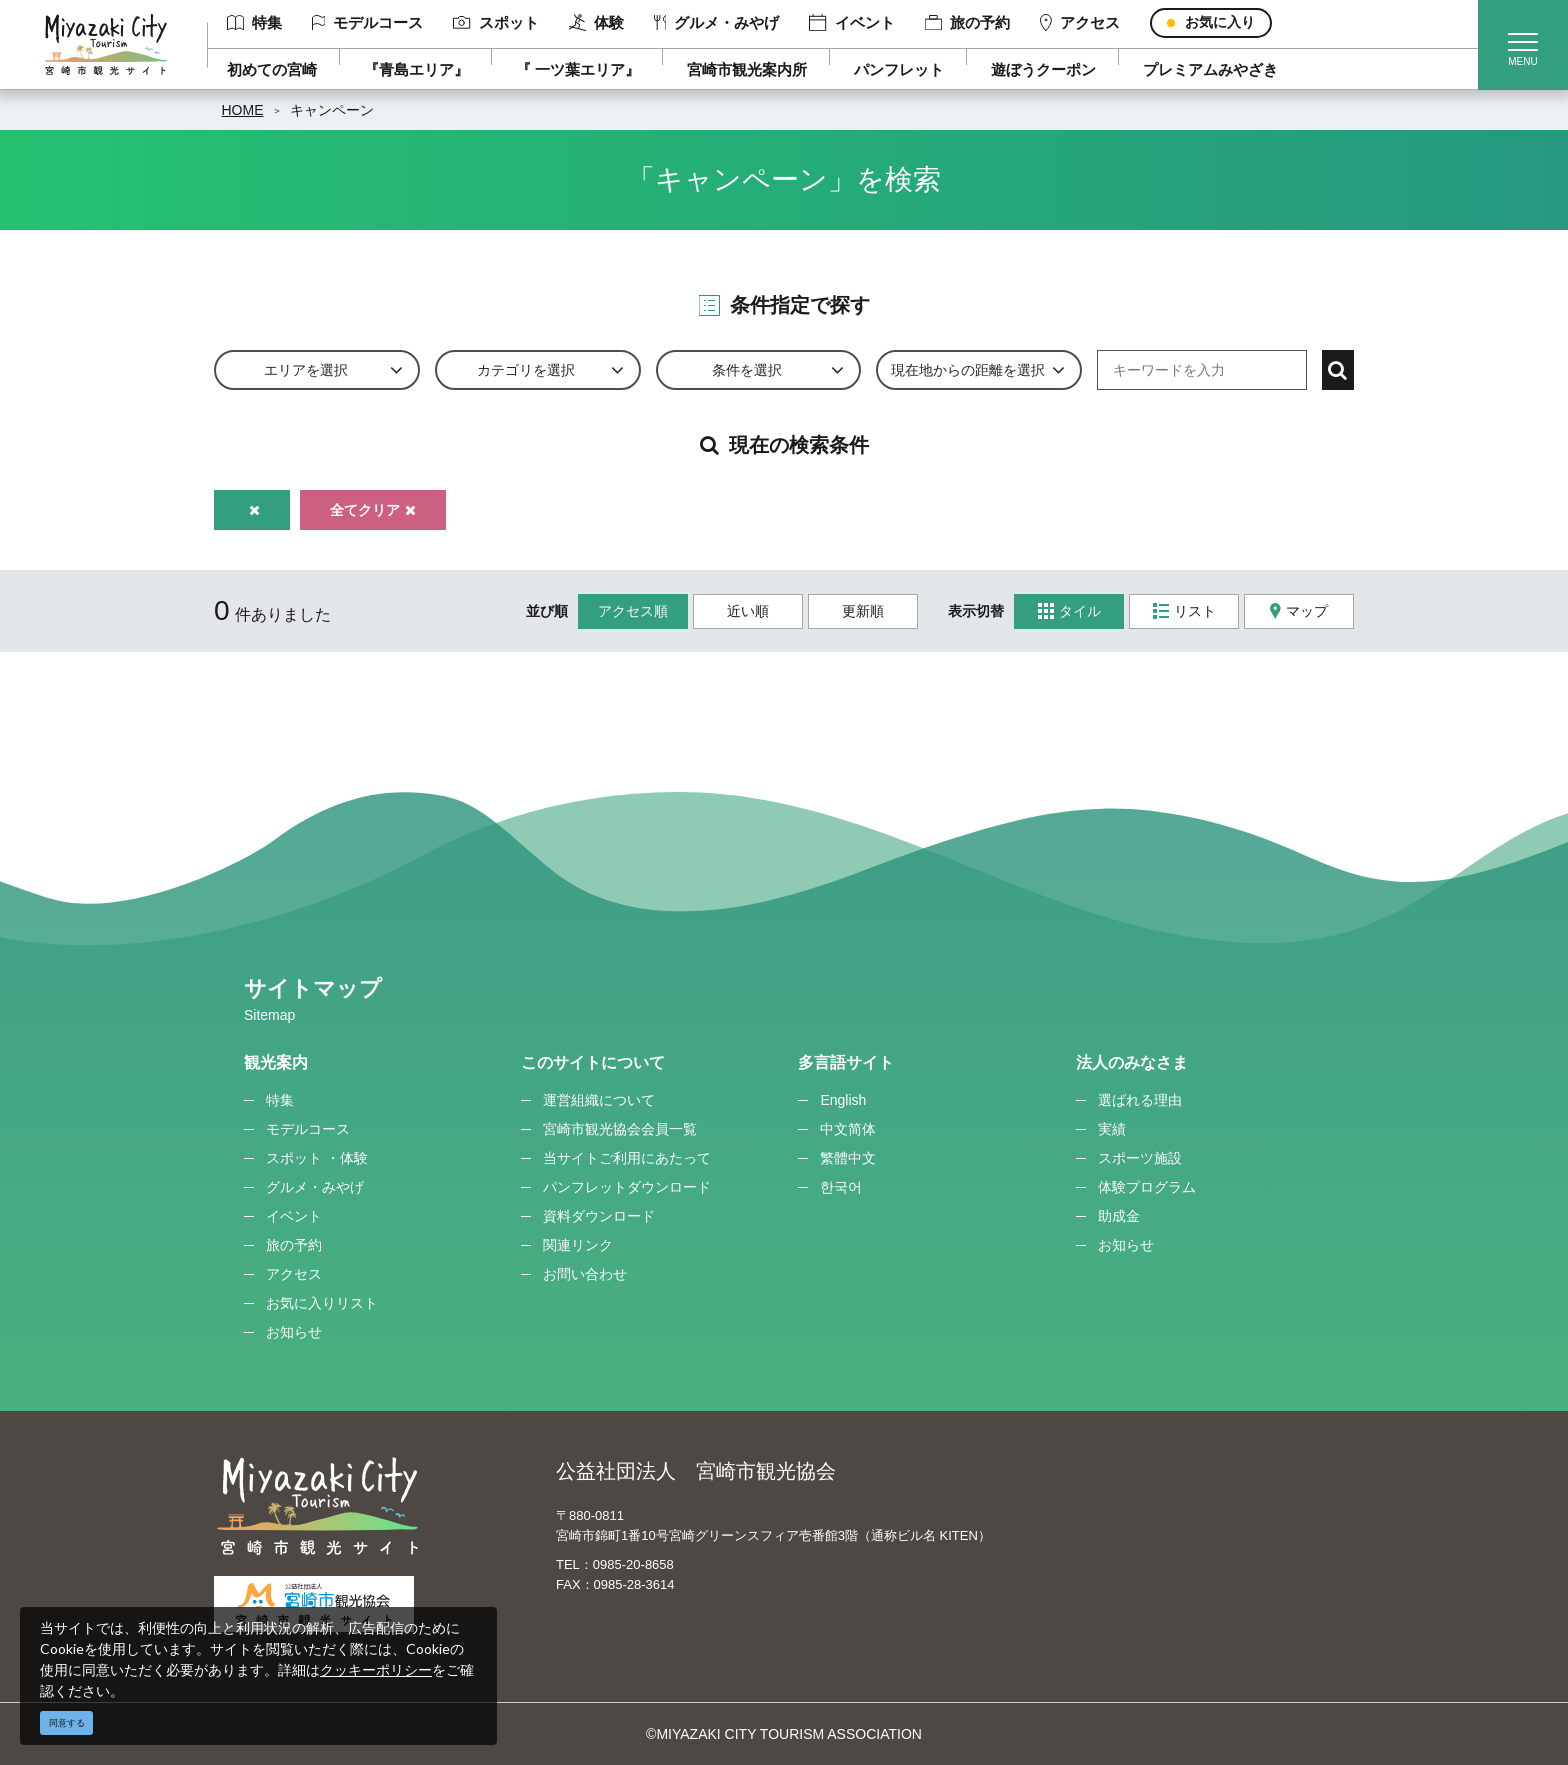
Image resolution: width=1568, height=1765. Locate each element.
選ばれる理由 (1140, 1100)
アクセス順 (633, 611)
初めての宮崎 (272, 69)
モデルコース (368, 22)
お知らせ (294, 1332)
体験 (596, 23)
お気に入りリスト (322, 1303)
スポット (495, 22)
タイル (1069, 611)
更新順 (863, 611)
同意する (67, 1723)
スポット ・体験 (317, 1158)
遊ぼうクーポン (1043, 69)
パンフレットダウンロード (627, 1187)
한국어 (841, 1187)
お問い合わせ (585, 1274)
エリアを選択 (306, 370)
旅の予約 (967, 22)
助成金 (1119, 1216)
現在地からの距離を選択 (968, 370)
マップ (1299, 611)
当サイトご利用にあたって (627, 1158)
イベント (851, 23)
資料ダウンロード (599, 1216)
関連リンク (578, 1245)
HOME (243, 110)
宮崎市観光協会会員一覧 (620, 1129)
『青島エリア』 (416, 69)
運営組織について (599, 1100)
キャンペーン (332, 110)
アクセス (1080, 23)
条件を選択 (747, 370)
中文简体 (848, 1129)
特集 (254, 22)
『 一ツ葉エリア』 (578, 69)
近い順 (748, 611)
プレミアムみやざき (1210, 69)
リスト (1184, 611)
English (843, 1100)
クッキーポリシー (376, 1669)
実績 (1112, 1129)
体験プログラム (1147, 1187)
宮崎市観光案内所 (747, 69)
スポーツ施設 (1140, 1158)
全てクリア (373, 510)
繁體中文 (848, 1158)
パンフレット (899, 69)
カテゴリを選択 (526, 370)
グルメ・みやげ (717, 22)
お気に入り (1220, 22)
